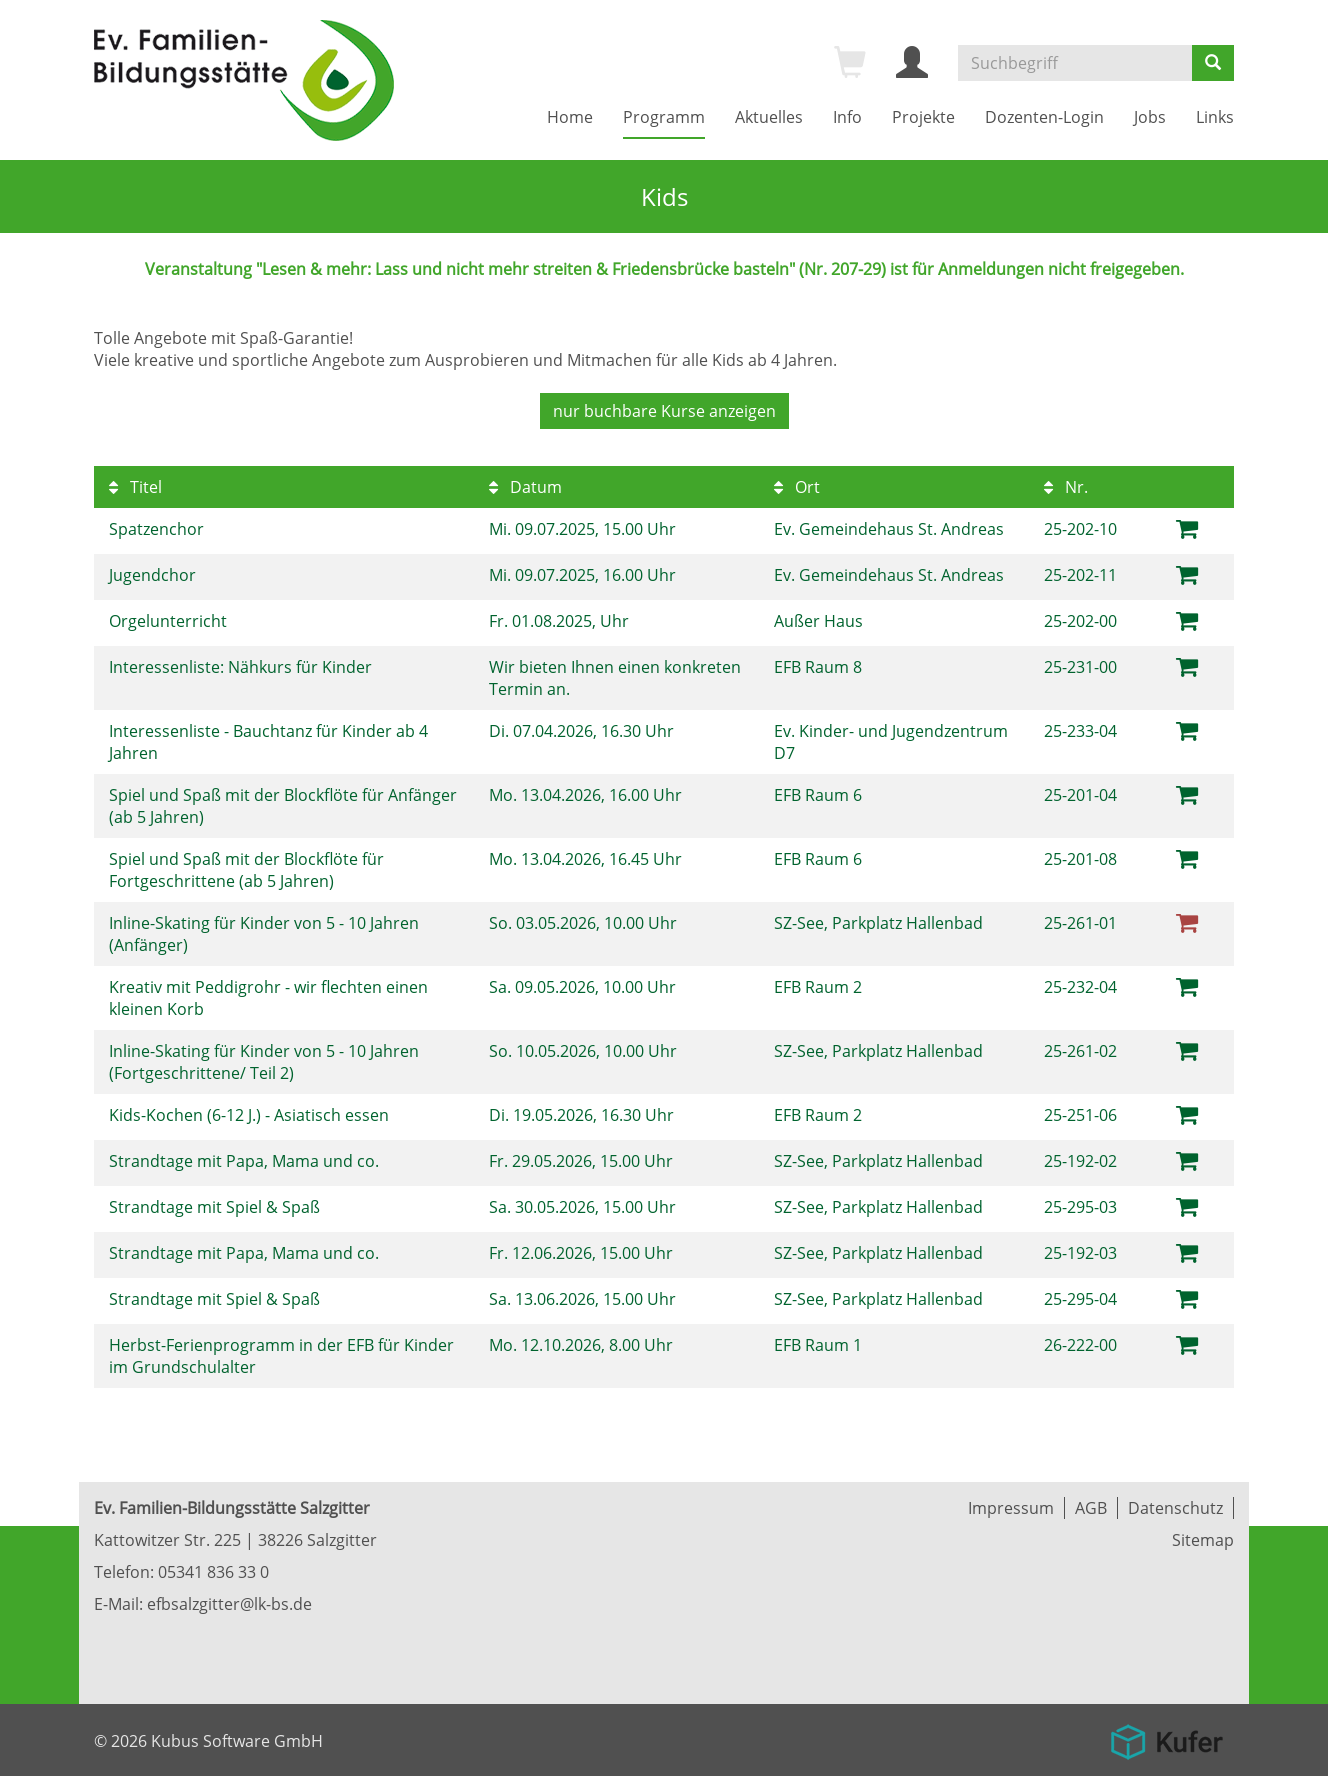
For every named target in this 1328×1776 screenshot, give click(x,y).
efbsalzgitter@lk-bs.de (229, 1604)
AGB (1091, 1508)
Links (1215, 117)
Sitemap (1203, 1540)
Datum (525, 487)
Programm (664, 117)
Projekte (923, 117)
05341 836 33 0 (213, 1572)
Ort (797, 487)
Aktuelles (769, 117)
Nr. (1066, 487)
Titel (135, 487)
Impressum (1011, 1508)
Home (570, 117)
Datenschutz (1175, 1508)
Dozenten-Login (1044, 117)
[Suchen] (1213, 63)
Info (847, 117)
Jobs (1150, 117)
